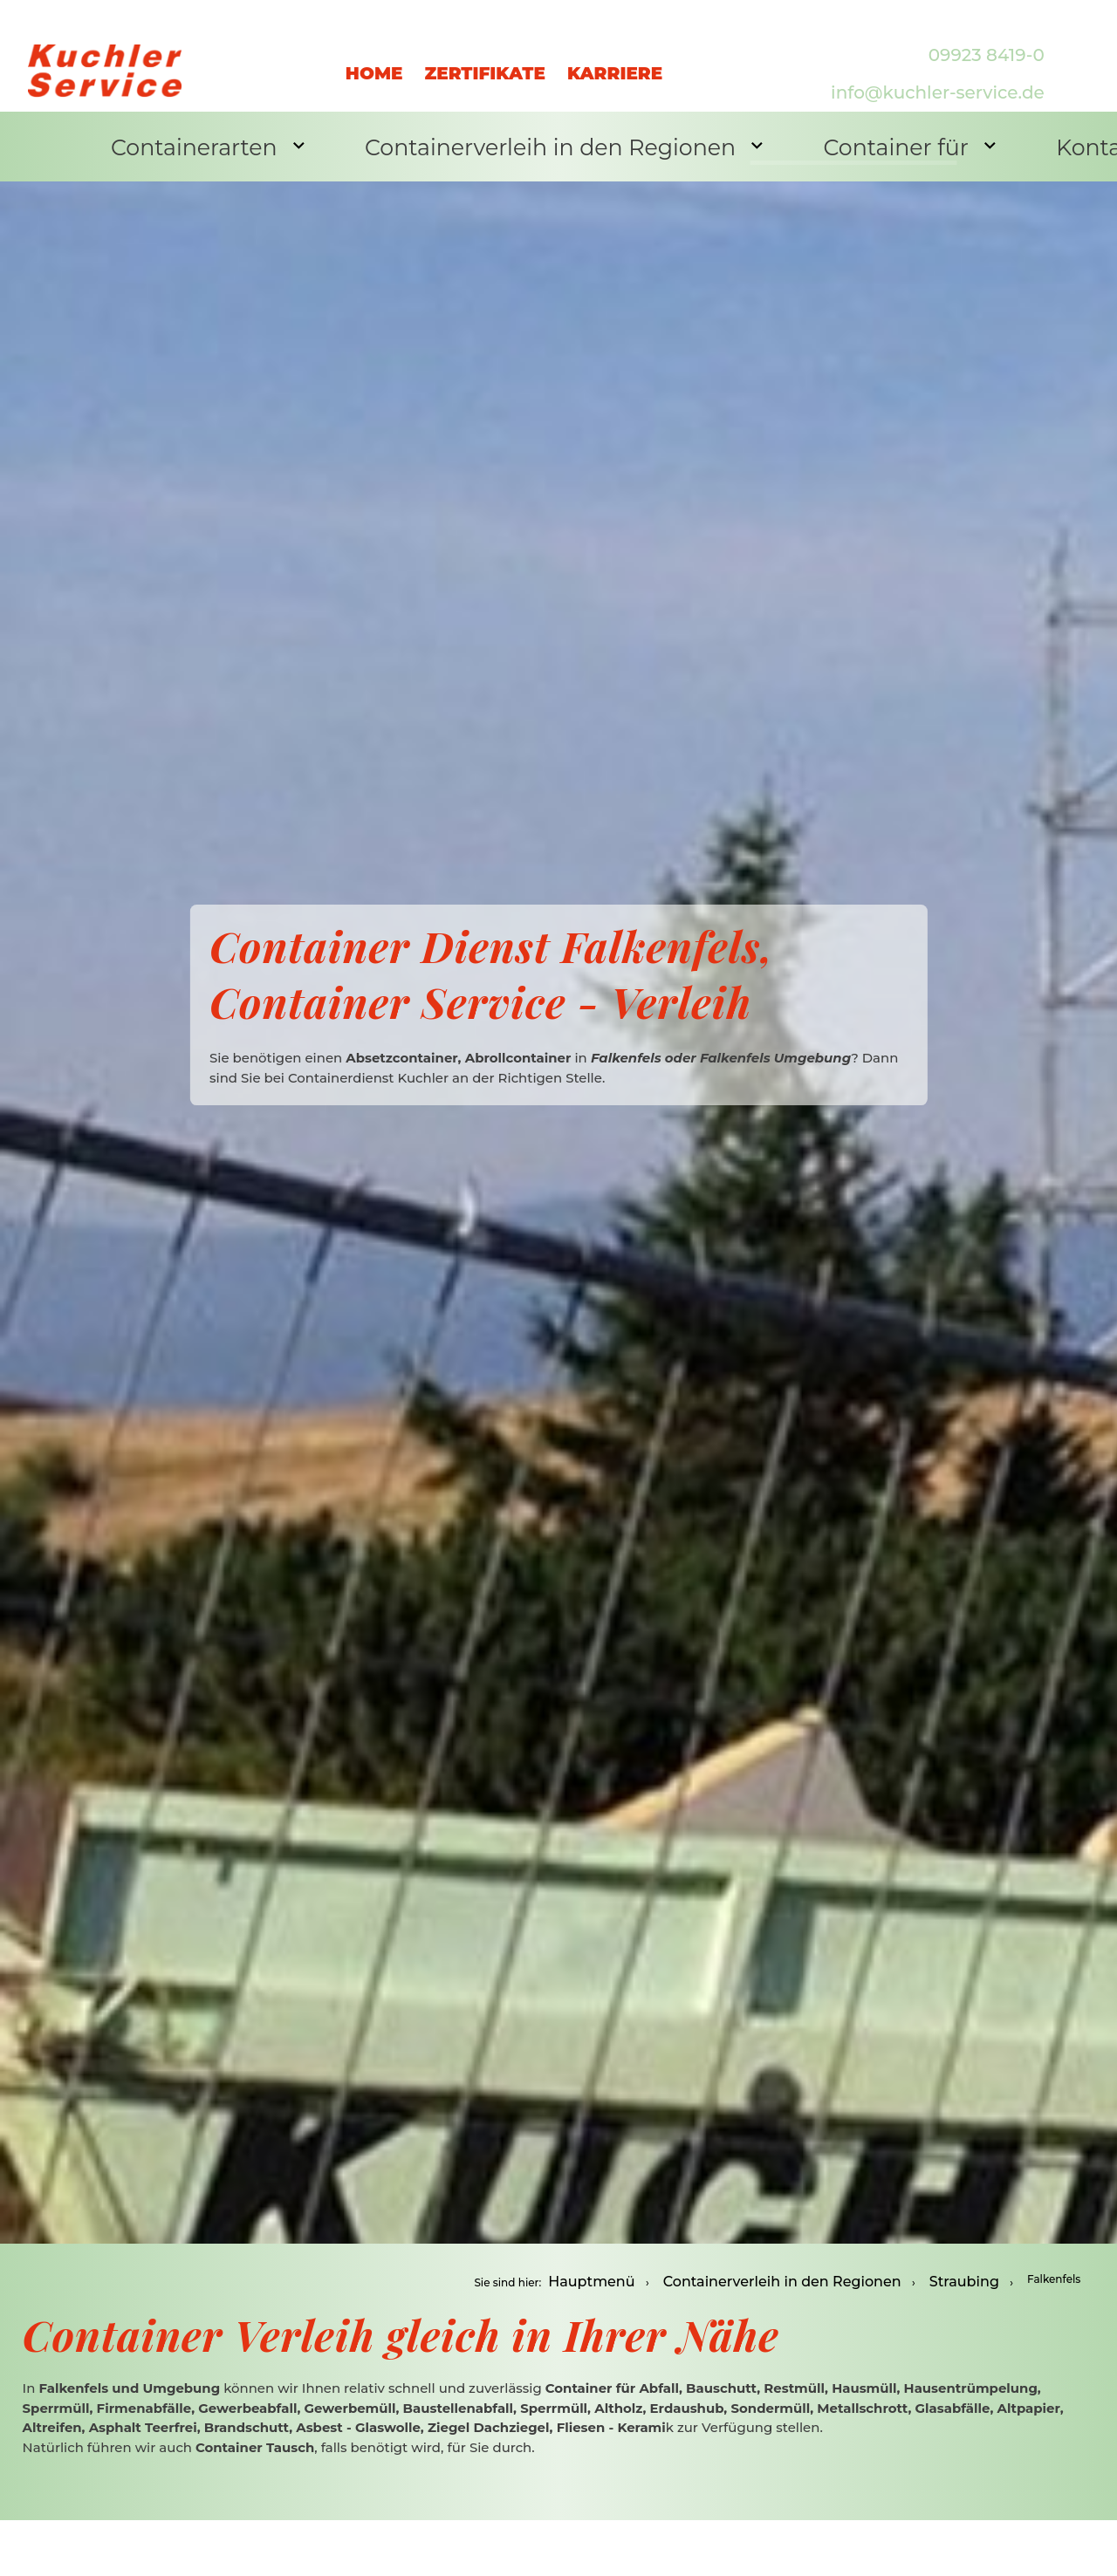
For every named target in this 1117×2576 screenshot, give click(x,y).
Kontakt (986, 146)
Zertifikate (484, 55)
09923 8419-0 (987, 36)
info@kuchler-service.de (938, 75)
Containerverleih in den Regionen (507, 144)
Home (374, 55)
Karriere (614, 55)
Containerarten (189, 144)
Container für (816, 144)
